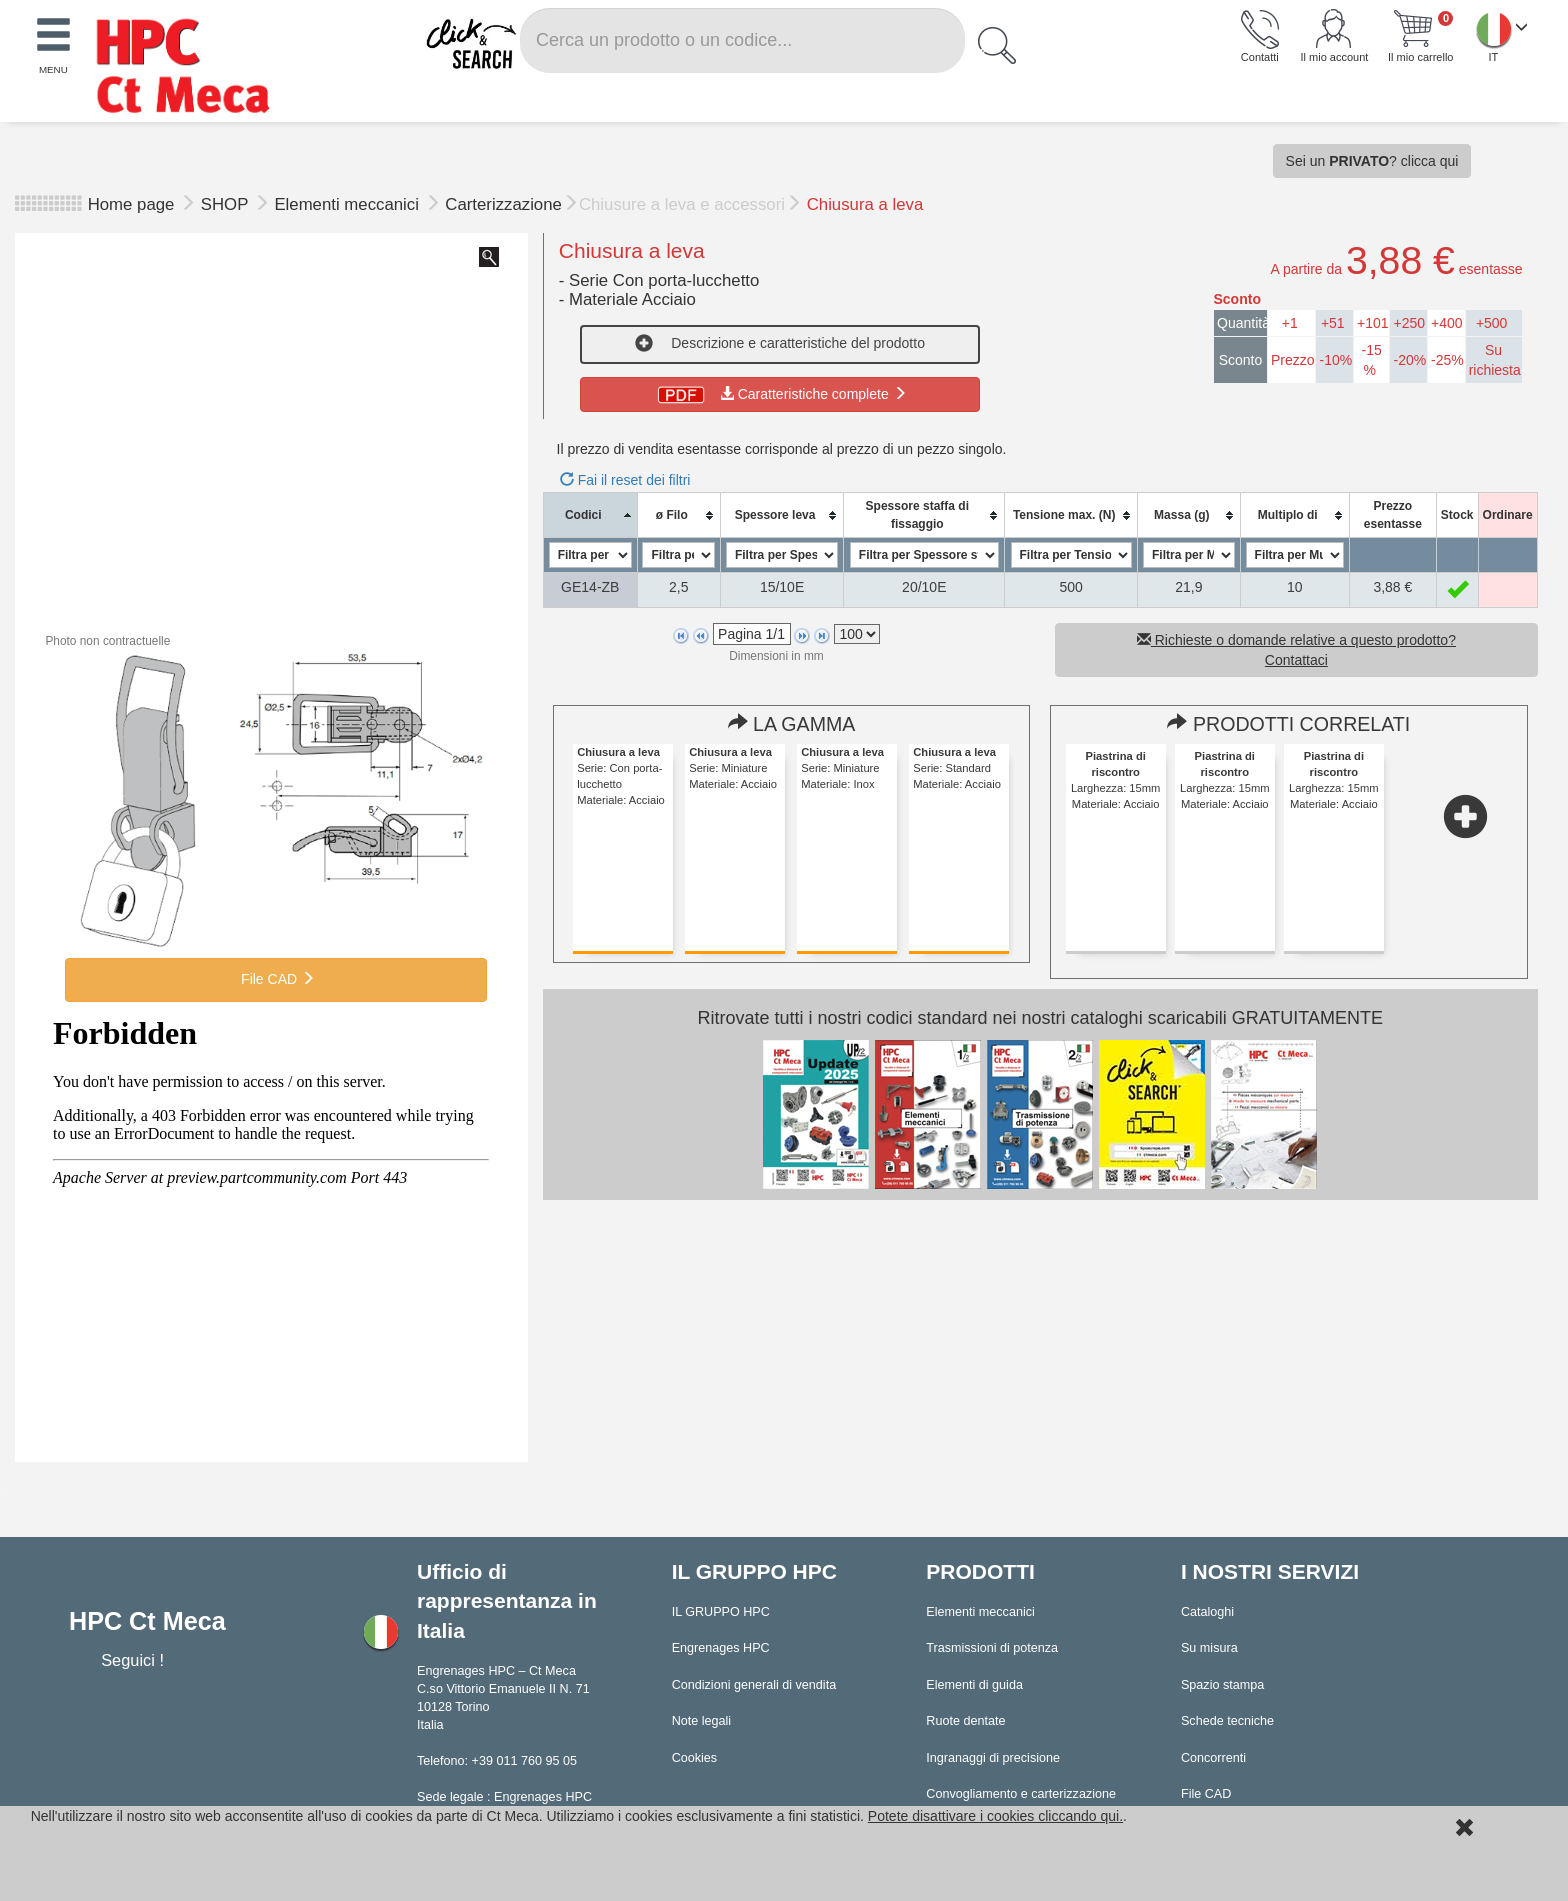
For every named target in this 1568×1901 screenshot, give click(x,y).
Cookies (695, 1758)
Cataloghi (1207, 1612)
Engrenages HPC (721, 1648)
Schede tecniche (1227, 1721)
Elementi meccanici (348, 204)
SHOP (227, 204)
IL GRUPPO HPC (721, 1612)
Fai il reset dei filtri (625, 480)
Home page (131, 204)
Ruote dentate (965, 1721)
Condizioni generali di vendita (754, 1685)
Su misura (1209, 1648)
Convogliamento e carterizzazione (1021, 1794)
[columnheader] (590, 515)
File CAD (276, 979)
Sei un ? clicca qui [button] (1372, 161)
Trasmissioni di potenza (992, 1648)
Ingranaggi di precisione (993, 1758)
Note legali (702, 1721)
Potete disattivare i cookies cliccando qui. (995, 1816)
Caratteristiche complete (780, 394)
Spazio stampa (1222, 1685)
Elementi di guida (974, 1685)
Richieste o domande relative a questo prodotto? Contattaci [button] (1296, 650)
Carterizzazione (503, 204)
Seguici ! (134, 1660)
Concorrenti (1213, 1758)
